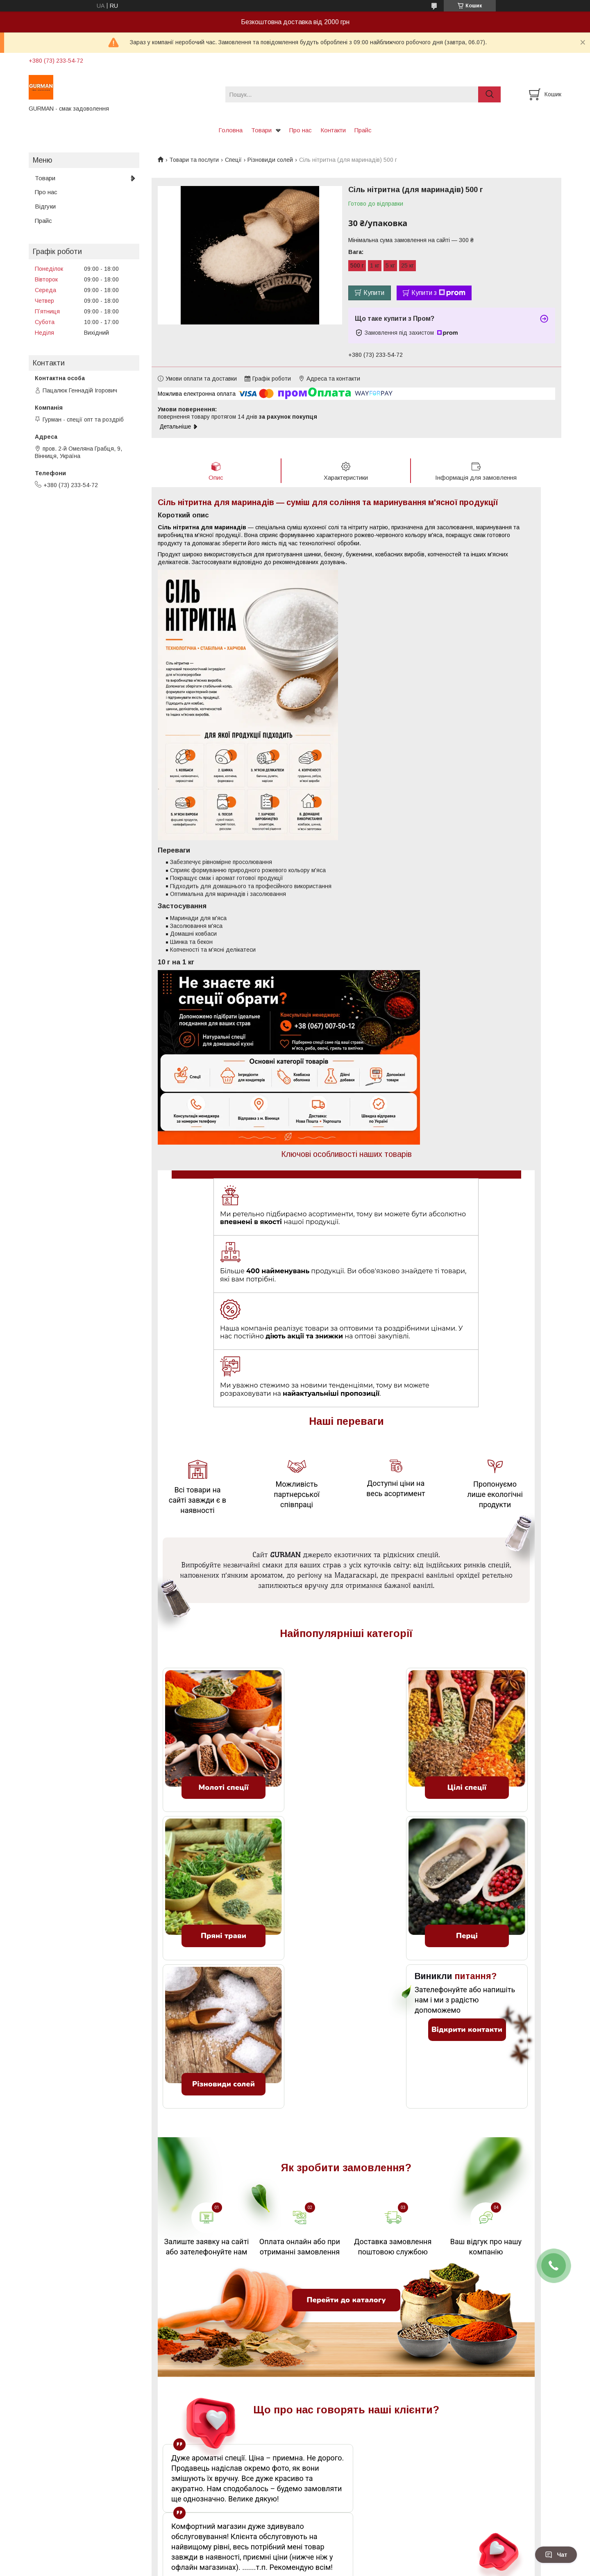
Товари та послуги (194, 159)
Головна (230, 130)
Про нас (300, 130)
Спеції (233, 159)
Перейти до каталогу (346, 2201)
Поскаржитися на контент (298, 2568)
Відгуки (45, 206)
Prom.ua (333, 2561)
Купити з (438, 293)
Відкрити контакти (466, 1932)
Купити (373, 292)
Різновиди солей (270, 159)
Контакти (333, 130)
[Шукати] (489, 94)
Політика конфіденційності (362, 2568)
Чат (556, 2554)
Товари (261, 130)
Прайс (363, 130)
